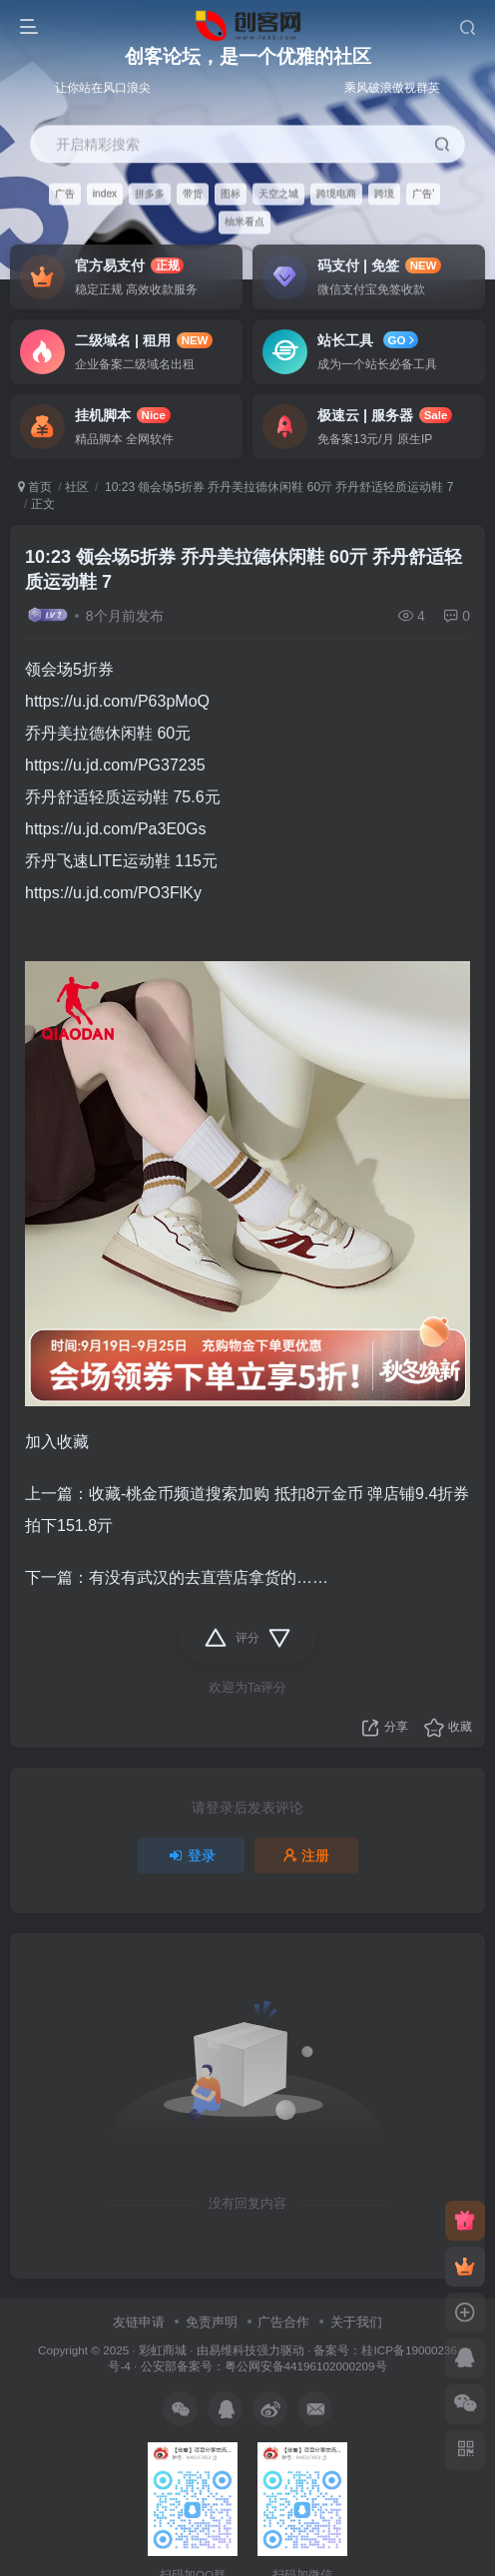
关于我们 (356, 2322)
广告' (423, 193)
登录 (192, 1855)
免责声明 (212, 2322)
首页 (35, 487)
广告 (65, 193)
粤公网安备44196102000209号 (306, 2365)
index (105, 193)
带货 (193, 193)
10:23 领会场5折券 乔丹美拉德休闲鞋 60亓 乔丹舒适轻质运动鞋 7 (278, 487)
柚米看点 (244, 222)
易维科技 (232, 2349)
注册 (306, 1855)
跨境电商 (336, 193)
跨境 (384, 193)
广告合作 (283, 2322)
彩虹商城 (163, 2349)
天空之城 (278, 193)
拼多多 (150, 193)
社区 (77, 487)
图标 (231, 193)
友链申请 (139, 2322)
